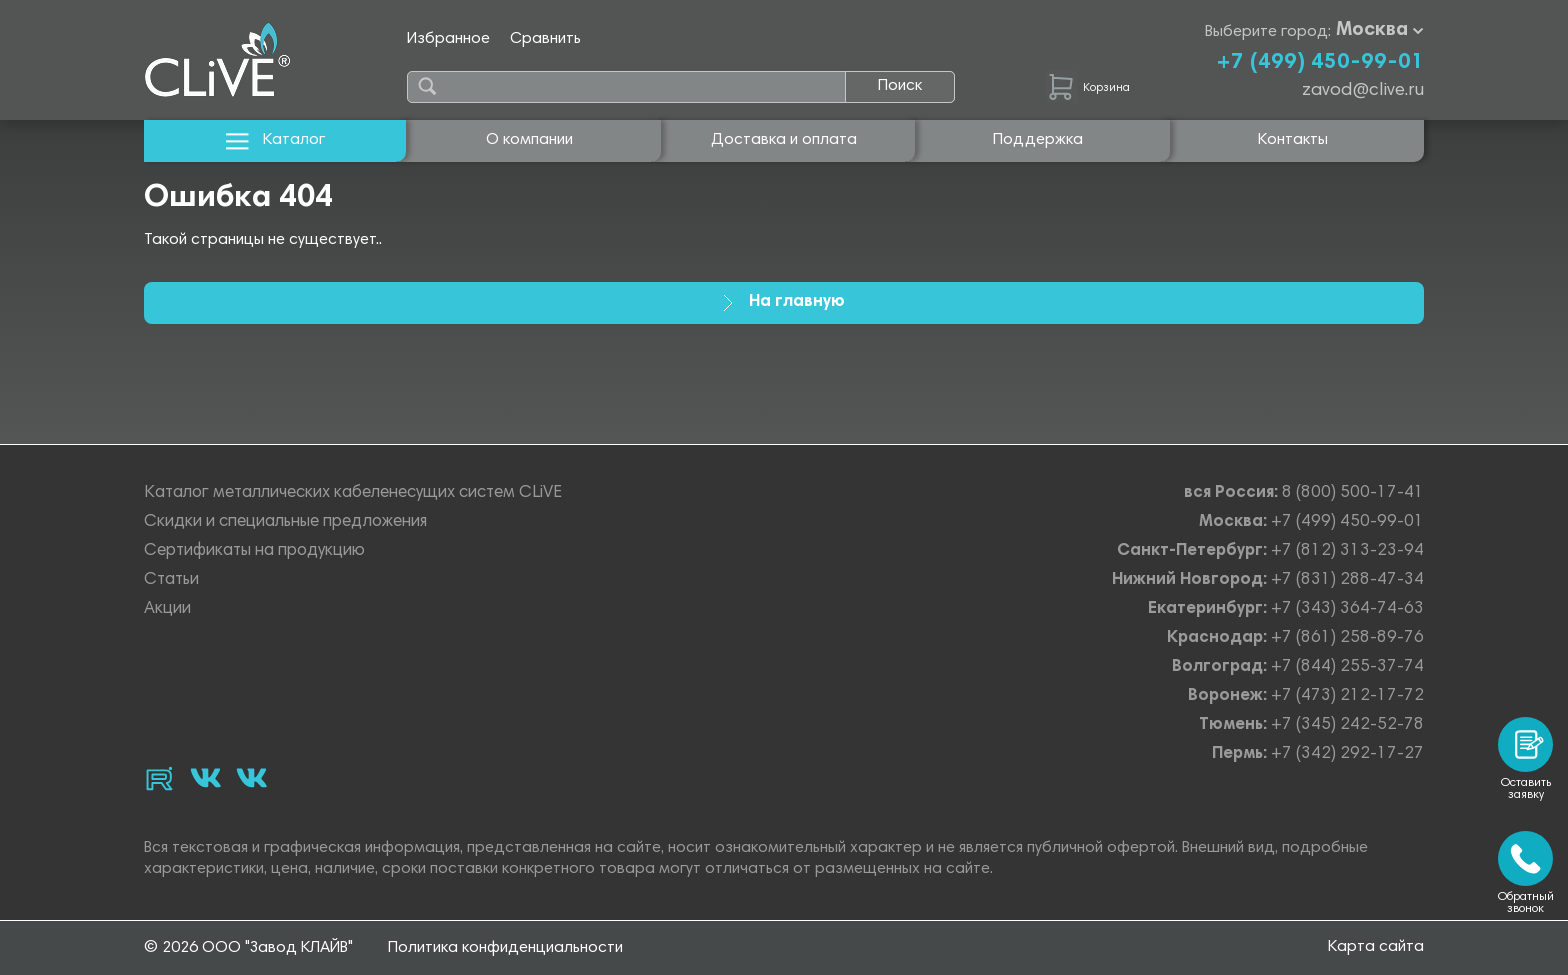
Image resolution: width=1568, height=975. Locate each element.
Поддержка (1038, 140)
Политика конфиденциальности (505, 948)
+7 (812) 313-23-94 (1347, 551)
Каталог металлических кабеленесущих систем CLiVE (353, 493)
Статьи (171, 580)
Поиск (900, 86)
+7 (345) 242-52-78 (1347, 725)
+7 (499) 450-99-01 (1320, 63)
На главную (784, 302)
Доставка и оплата (784, 140)
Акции (167, 609)
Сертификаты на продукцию (254, 551)
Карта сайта (1376, 947)
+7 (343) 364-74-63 (1347, 609)
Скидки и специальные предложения (285, 522)
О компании (529, 140)
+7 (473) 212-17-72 (1347, 696)
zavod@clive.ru (1363, 91)
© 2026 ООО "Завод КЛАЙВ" (248, 948)
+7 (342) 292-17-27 (1347, 754)
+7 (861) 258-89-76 (1347, 638)
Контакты (1293, 140)
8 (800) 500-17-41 (1353, 493)
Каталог (275, 140)
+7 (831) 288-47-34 (1347, 580)
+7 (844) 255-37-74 (1347, 667)
